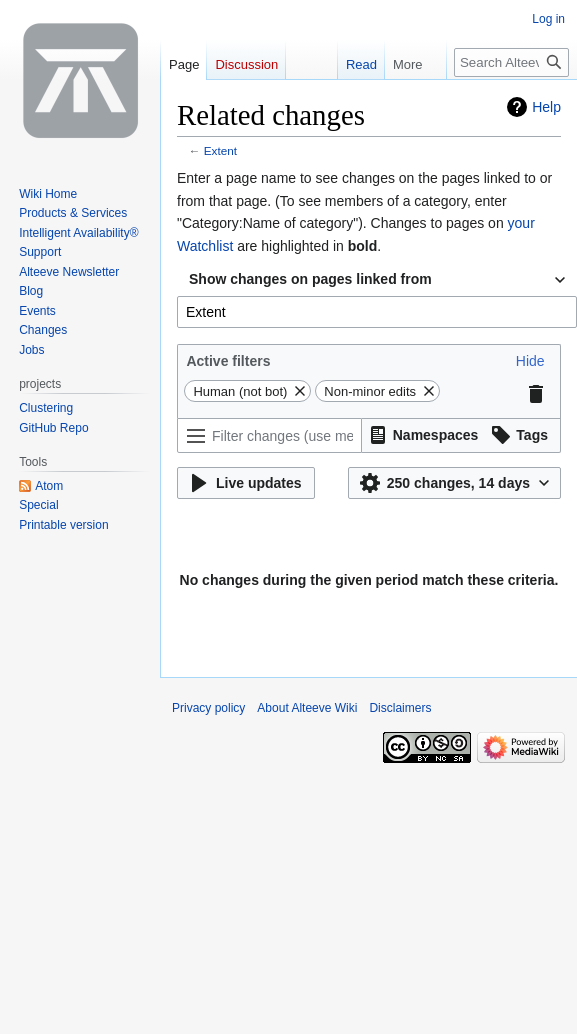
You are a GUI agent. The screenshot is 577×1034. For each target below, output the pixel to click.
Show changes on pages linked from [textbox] (310, 279)
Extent (220, 150)
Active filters (228, 361)
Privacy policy (208, 708)
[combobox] (377, 280)
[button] (530, 361)
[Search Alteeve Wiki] (511, 62)
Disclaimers (400, 708)
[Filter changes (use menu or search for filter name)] (269, 435)
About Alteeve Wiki (307, 708)
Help (546, 107)
